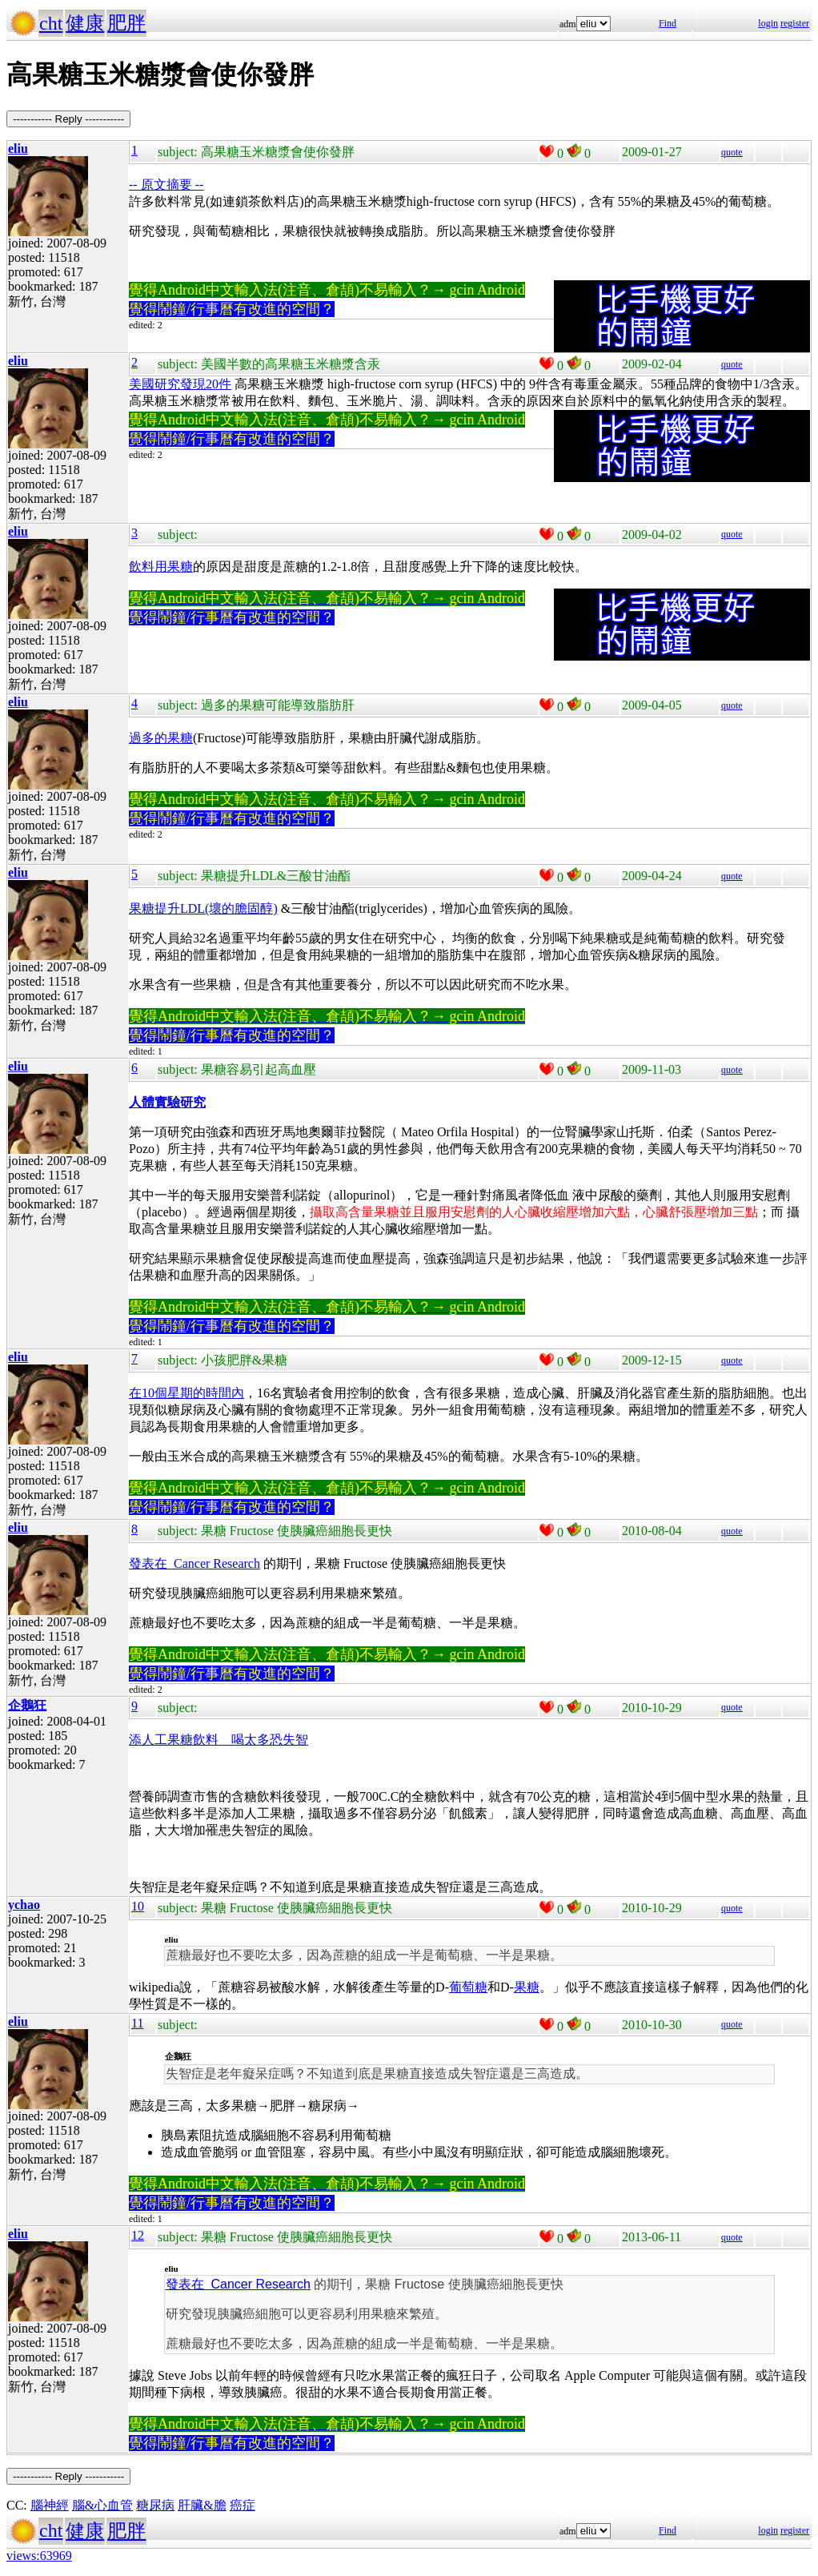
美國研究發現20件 (180, 384)
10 (137, 1906)
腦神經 (49, 2505)
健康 (85, 23)
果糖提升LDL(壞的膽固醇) (203, 908)
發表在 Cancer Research (194, 1563)
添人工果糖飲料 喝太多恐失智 (218, 1739)
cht (50, 23)
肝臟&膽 (202, 2505)
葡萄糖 (468, 1987)
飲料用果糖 (161, 566)
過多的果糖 (161, 738)
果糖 (526, 1987)
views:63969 (39, 2555)
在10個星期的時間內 (186, 1393)
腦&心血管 (102, 2505)
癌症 (242, 2505)
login (768, 23)
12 (137, 2235)
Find (667, 23)
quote (732, 152)
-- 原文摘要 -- (166, 184)
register (794, 23)
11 (137, 2023)
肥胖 (126, 23)
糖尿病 (155, 2505)
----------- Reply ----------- (68, 119)
